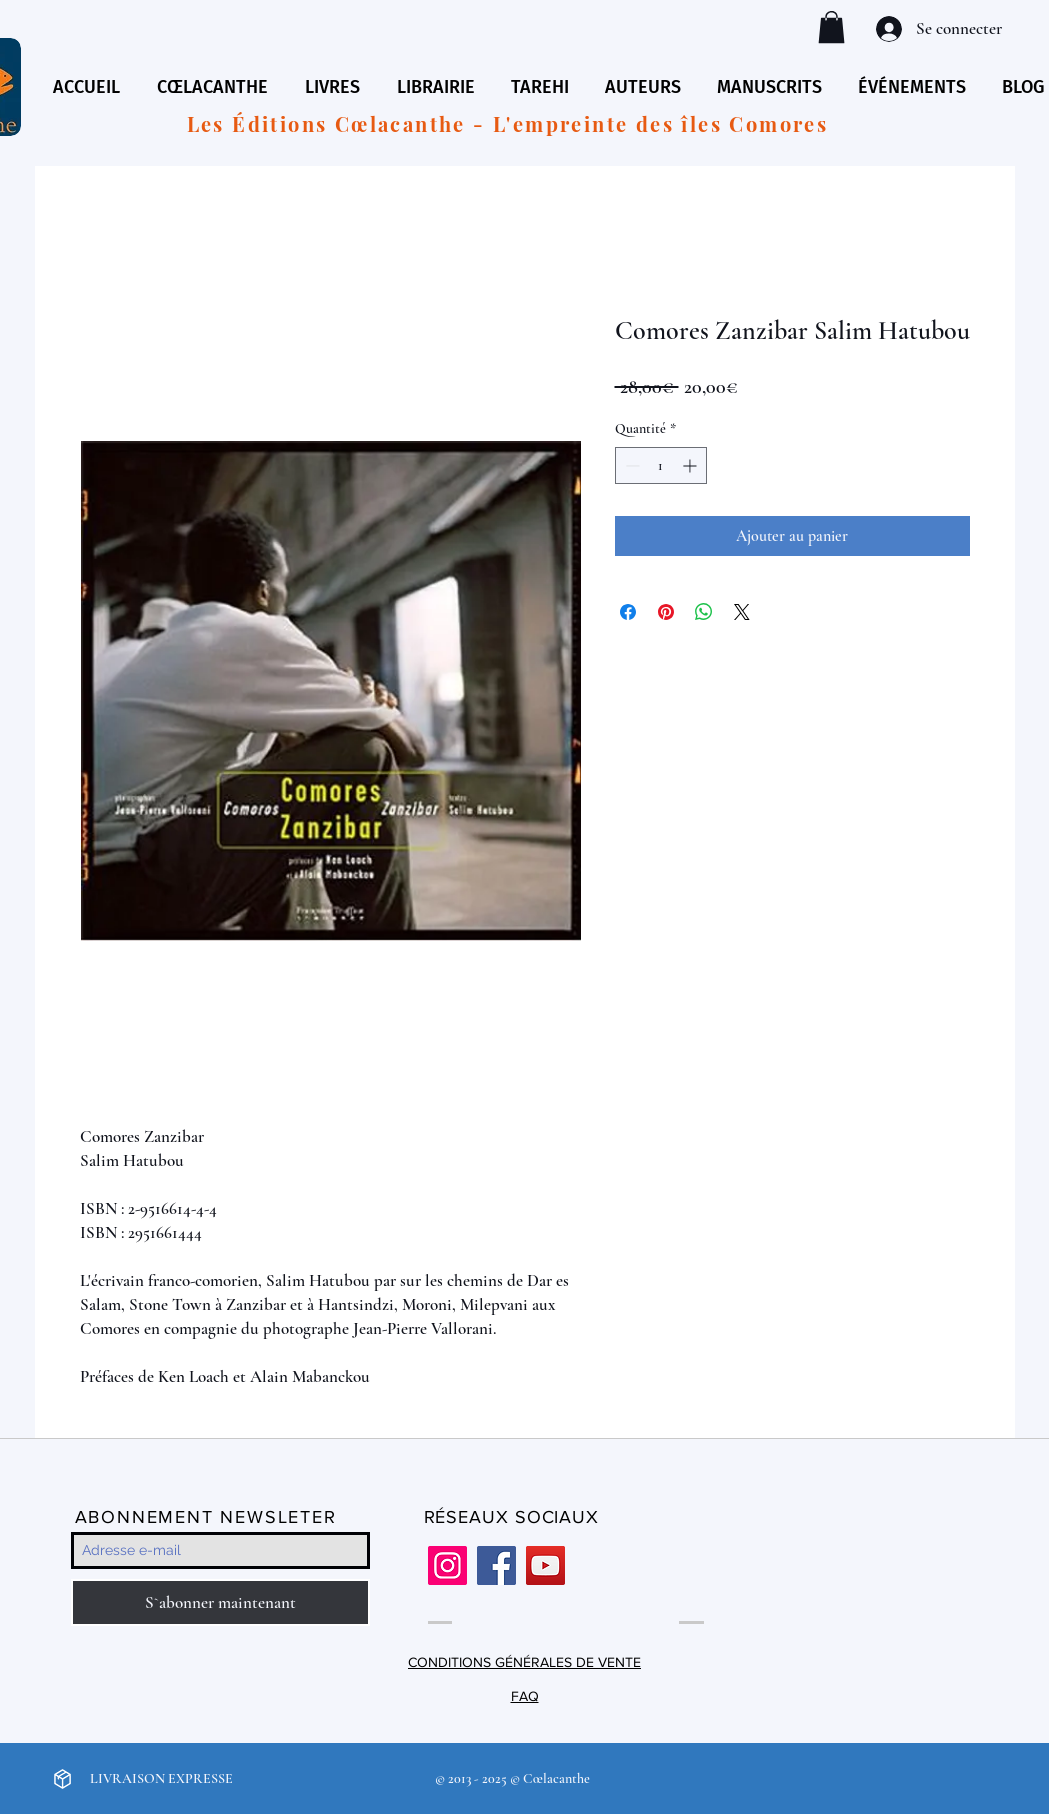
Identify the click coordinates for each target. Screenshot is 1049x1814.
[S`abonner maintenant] (220, 1602)
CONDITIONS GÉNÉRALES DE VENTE (524, 1662)
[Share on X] (742, 612)
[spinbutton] (661, 465)
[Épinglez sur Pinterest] (666, 612)
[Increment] (691, 465)
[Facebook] (496, 1565)
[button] (831, 27)
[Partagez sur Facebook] (628, 612)
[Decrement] (630, 465)
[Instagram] (447, 1565)
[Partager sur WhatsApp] (704, 612)
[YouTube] (545, 1565)
